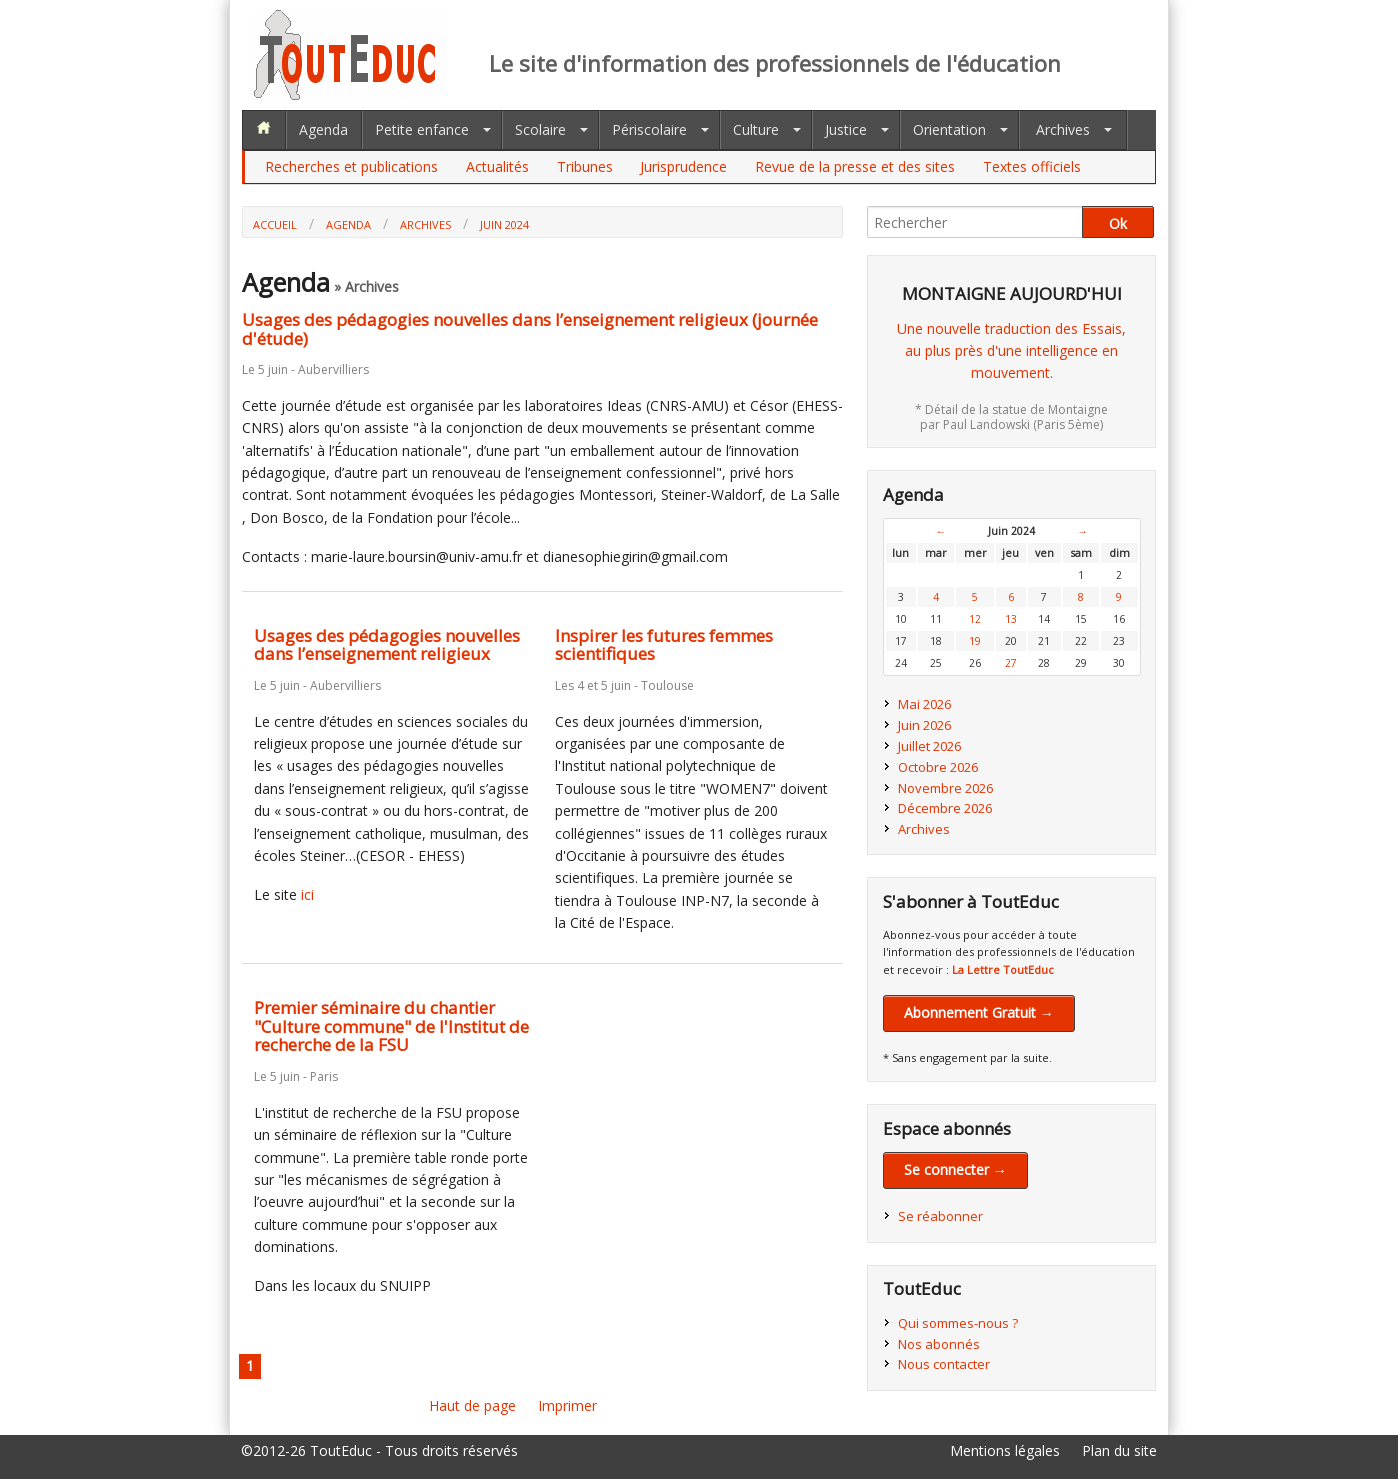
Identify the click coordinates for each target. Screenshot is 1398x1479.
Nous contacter (944, 1364)
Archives (1063, 129)
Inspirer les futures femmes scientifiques (664, 645)
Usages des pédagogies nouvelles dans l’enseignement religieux (387, 645)
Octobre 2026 (938, 767)
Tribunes (585, 166)
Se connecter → (955, 1169)
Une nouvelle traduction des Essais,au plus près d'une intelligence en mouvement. (1011, 351)
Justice (846, 129)
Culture (756, 129)
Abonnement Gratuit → (979, 1012)
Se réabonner (940, 1216)
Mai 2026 (924, 704)
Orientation (949, 129)
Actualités (497, 166)
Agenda (323, 129)
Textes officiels (1032, 166)
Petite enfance (422, 129)
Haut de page (472, 1405)
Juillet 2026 (929, 746)
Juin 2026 (924, 725)
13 (1011, 619)
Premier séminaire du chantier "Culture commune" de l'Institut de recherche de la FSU (391, 1026)
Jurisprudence (683, 166)
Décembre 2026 (945, 808)
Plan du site (1119, 1450)
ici (307, 894)
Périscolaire (649, 129)
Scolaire (540, 129)
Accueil (275, 224)
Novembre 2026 (945, 788)
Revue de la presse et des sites (855, 166)
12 (975, 619)
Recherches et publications (351, 166)
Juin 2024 (504, 224)
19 (975, 641)
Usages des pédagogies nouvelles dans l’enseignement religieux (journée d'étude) (530, 329)
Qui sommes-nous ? (958, 1323)
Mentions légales (1005, 1450)
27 (1011, 663)
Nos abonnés (939, 1344)
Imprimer (567, 1405)
